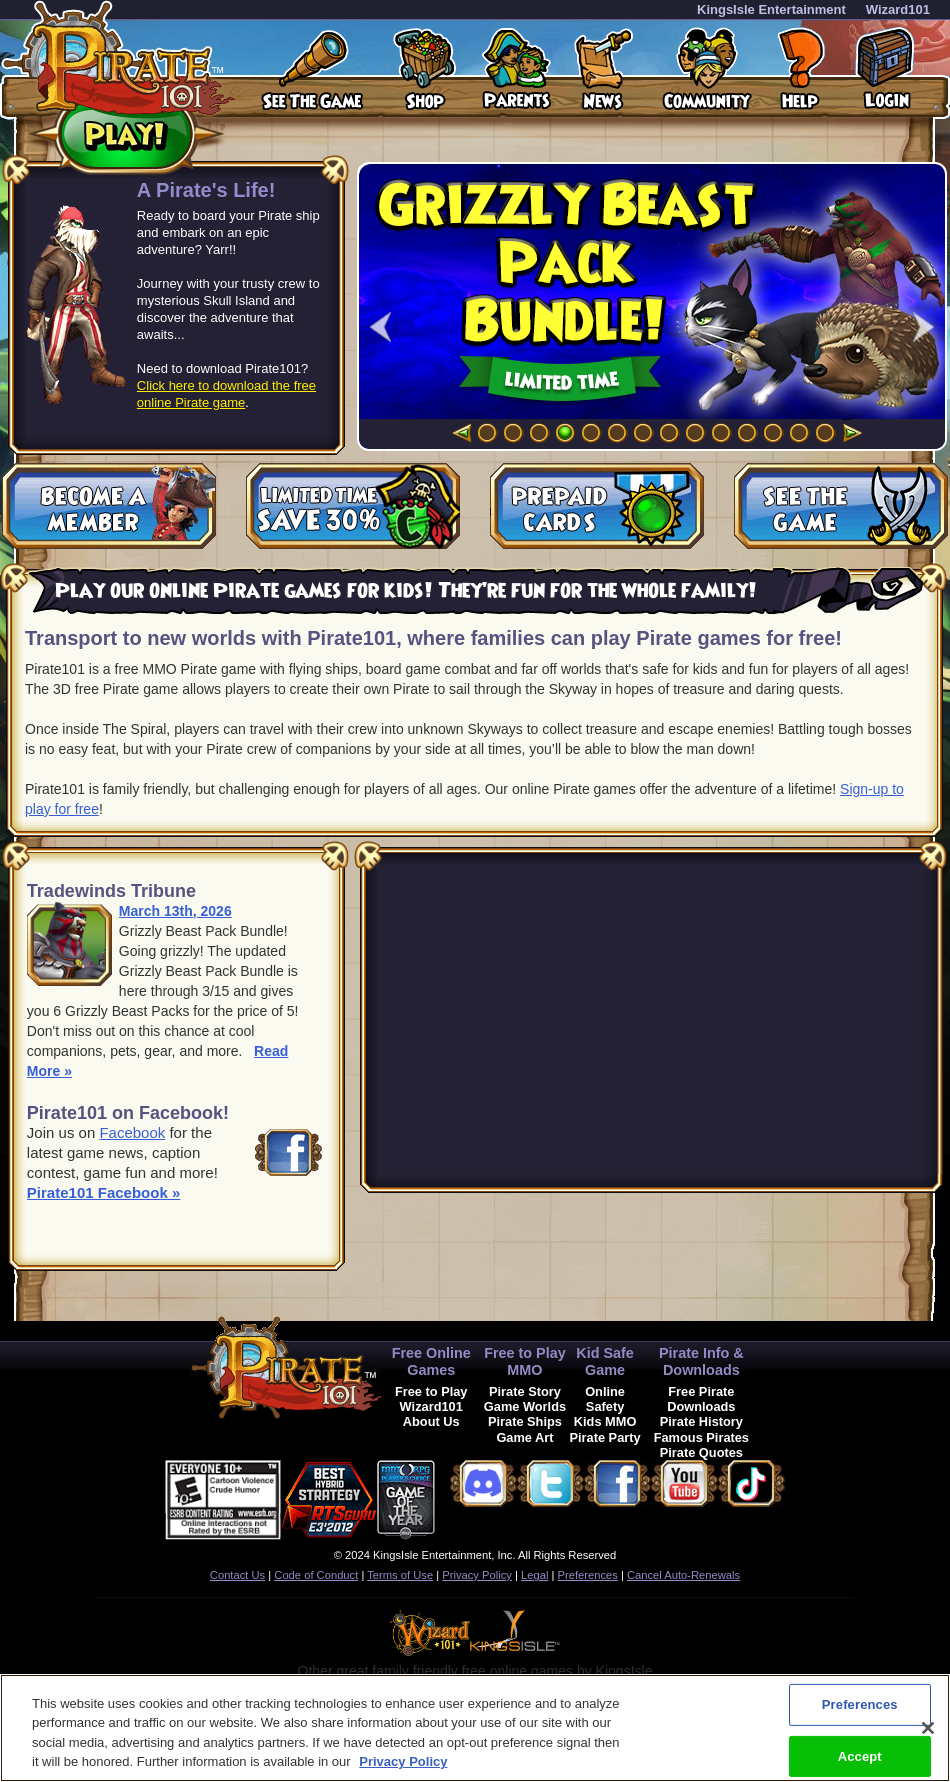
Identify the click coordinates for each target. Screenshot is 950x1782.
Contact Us (237, 1575)
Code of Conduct (316, 1575)
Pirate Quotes (701, 1452)
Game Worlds (525, 1406)
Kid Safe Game (605, 1361)
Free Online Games (431, 1361)
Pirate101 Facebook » (103, 1192)
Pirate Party (605, 1437)
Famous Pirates (701, 1437)
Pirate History (701, 1421)
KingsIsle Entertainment (771, 9)
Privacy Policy (477, 1575)
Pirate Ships (525, 1421)
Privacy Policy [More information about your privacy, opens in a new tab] (403, 1761)
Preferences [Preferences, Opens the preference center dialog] (860, 1704)
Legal (534, 1575)
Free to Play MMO (525, 1361)
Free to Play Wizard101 (431, 1399)
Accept (860, 1755)
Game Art (524, 1437)
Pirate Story (525, 1391)
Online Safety (605, 1399)
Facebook (132, 1132)
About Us (431, 1421)
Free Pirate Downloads (701, 1399)
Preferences (588, 1575)
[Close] (928, 1728)
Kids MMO (605, 1421)
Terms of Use (400, 1575)
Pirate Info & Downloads (701, 1361)
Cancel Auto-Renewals (683, 1575)
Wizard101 (898, 9)
